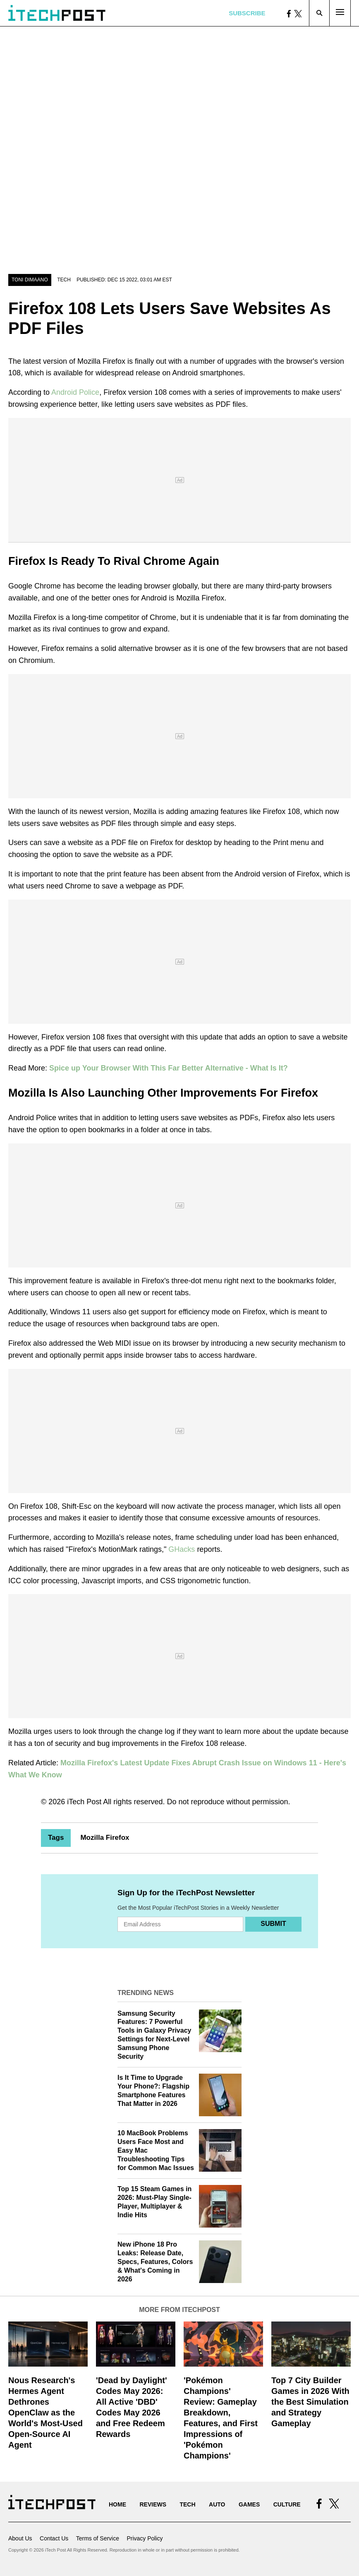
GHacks (181, 1549)
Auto (217, 2504)
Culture (287, 2504)
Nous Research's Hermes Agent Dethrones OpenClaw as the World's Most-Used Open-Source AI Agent (45, 2412)
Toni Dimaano (30, 280)
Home (117, 2504)
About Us (20, 2538)
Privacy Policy (145, 2538)
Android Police (75, 392)
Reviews (152, 2504)
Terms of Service (97, 2538)
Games (249, 2504)
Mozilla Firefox (104, 1837)
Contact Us (54, 2538)
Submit (273, 1923)
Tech (64, 280)
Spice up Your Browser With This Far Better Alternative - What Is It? (168, 1068)
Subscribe (247, 13)
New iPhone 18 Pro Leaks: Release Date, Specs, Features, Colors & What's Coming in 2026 (155, 2261)
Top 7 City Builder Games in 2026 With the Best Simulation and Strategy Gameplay (310, 2402)
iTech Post (84, 1802)
